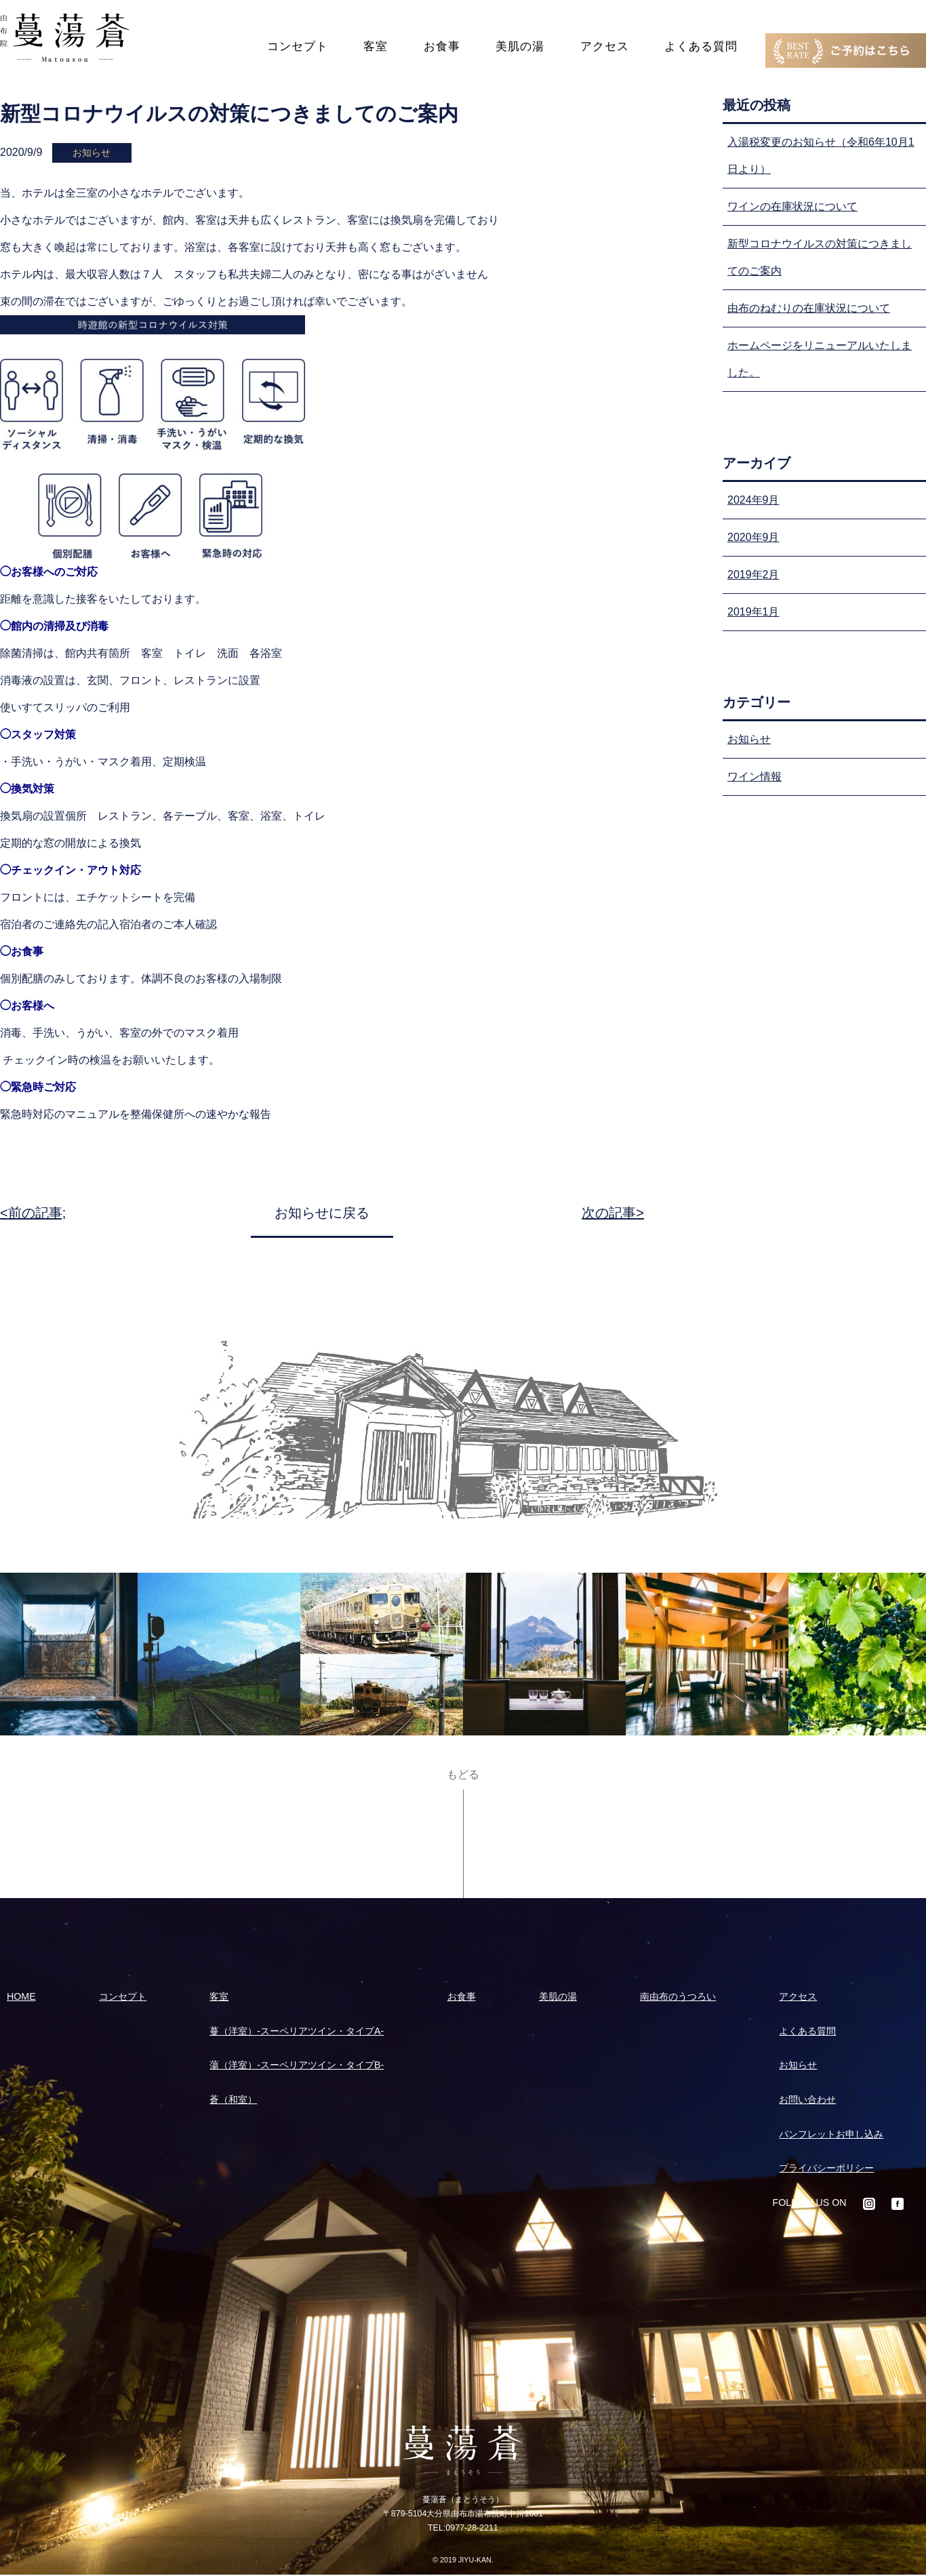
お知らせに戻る (322, 1212)
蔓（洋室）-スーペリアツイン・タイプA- (296, 2031)
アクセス (604, 46)
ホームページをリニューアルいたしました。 (819, 359)
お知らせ (749, 739)
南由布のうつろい (678, 1996)
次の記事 (609, 1212)
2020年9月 (753, 537)
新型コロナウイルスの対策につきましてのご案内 (819, 257)
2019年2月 (753, 574)
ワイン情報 (754, 776)
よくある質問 (701, 46)
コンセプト (297, 46)
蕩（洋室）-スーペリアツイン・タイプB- (296, 2064)
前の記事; (37, 1212)
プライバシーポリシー (826, 2167)
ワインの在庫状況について (792, 206)
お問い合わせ (807, 2099)
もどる (463, 1774)
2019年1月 (753, 612)
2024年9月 (753, 500)
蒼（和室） (233, 2099)
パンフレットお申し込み (831, 2134)
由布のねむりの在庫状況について (808, 308)
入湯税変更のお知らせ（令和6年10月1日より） (820, 155)
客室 (375, 46)
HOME (21, 1996)
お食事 (442, 46)
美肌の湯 (520, 46)
